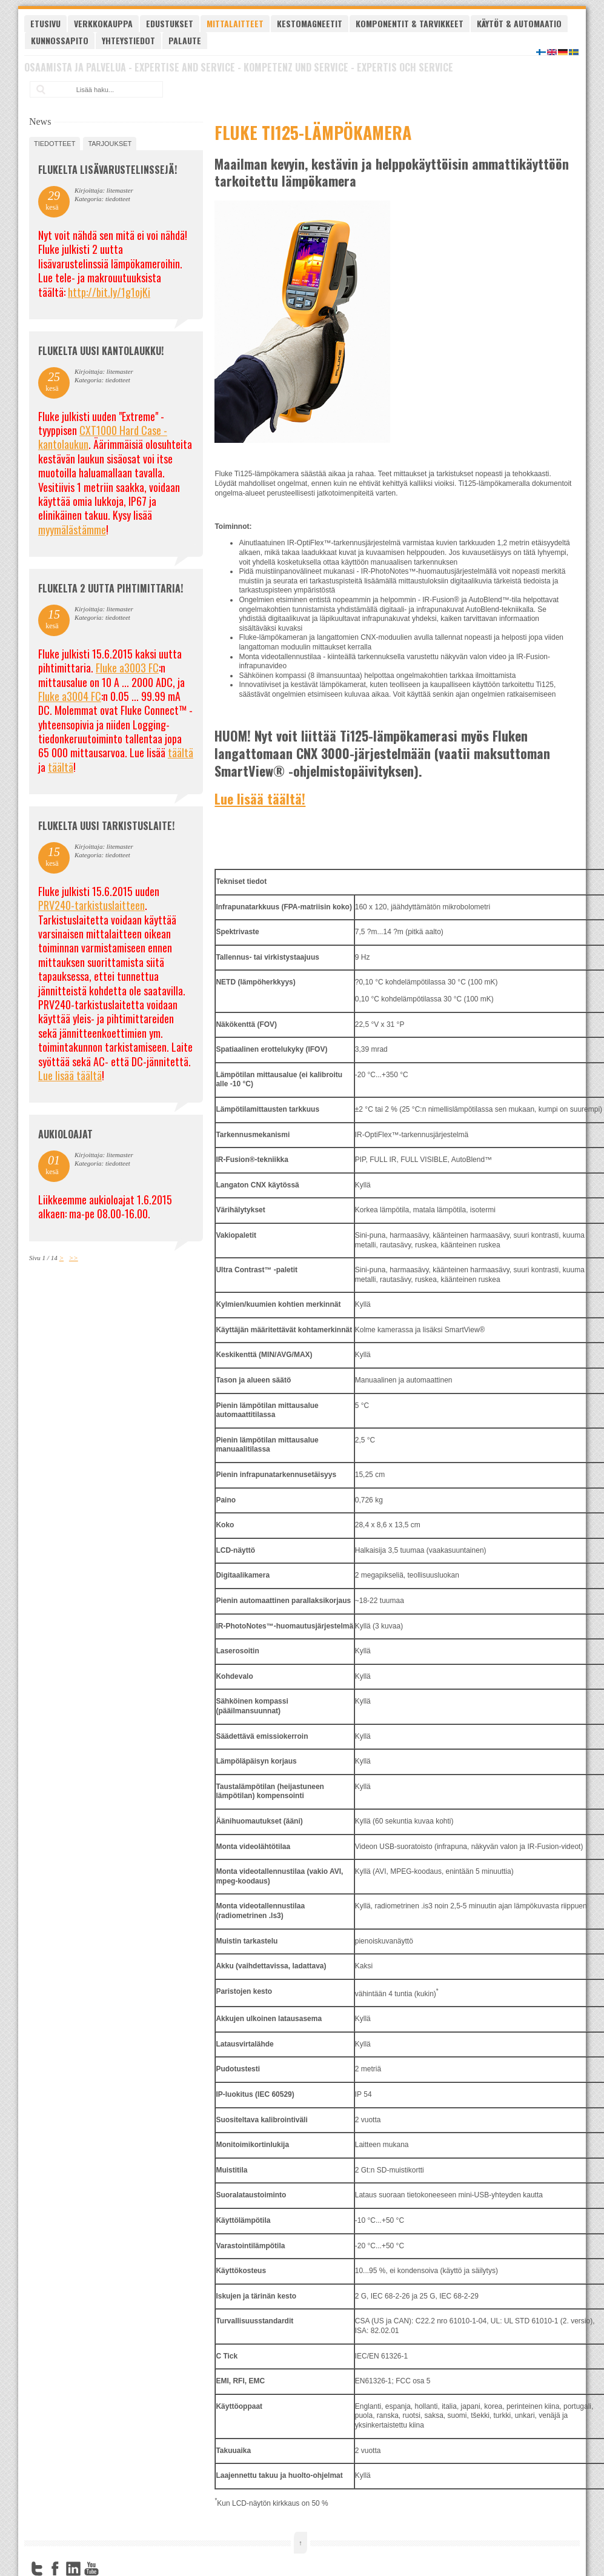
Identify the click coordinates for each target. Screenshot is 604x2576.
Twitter (37, 2568)
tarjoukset (109, 143)
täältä (180, 752)
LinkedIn (73, 2568)
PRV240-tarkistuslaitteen (91, 905)
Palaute (184, 40)
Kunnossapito (59, 40)
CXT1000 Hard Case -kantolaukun (102, 437)
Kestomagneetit (309, 23)
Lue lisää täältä (70, 1075)
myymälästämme (72, 529)
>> (73, 1257)
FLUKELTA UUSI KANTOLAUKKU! (101, 351)
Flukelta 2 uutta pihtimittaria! (110, 588)
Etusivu (45, 23)
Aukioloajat (65, 1134)
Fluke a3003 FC (127, 668)
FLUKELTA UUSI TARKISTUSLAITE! (106, 825)
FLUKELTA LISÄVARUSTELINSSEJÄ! (107, 169)
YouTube (91, 2568)
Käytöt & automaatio (519, 23)
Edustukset (169, 23)
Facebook (55, 2568)
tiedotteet (54, 143)
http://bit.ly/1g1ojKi (109, 292)
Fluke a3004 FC (69, 696)
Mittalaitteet (235, 23)
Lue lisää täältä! (259, 798)
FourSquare (109, 2568)
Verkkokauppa (103, 23)
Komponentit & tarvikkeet (409, 23)
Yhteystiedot (128, 40)
